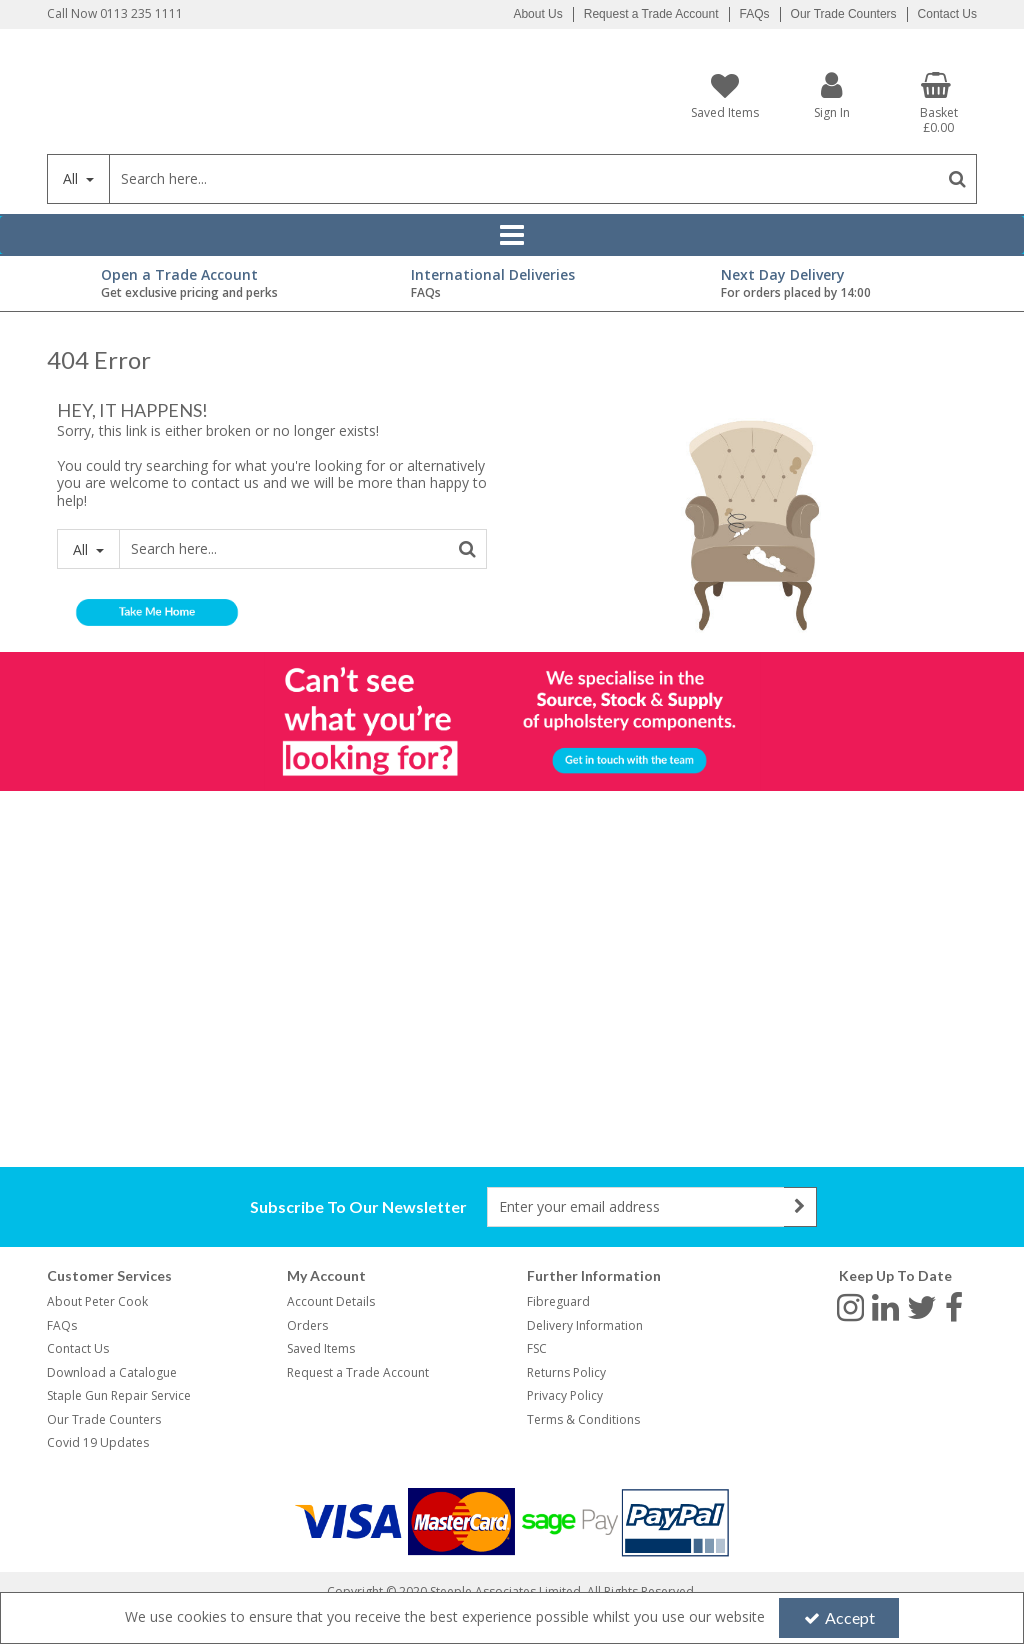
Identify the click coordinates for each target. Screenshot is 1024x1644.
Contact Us (947, 14)
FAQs (755, 14)
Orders (307, 1325)
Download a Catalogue (112, 1372)
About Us (537, 14)
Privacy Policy (565, 1395)
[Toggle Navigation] (512, 235)
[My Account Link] (832, 95)
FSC (537, 1348)
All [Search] (72, 178)
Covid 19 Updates (98, 1442)
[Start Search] (957, 179)
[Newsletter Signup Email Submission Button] (800, 1207)
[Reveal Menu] (512, 235)
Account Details (331, 1301)
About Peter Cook (97, 1301)
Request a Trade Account (651, 14)
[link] (850, 1306)
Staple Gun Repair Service (119, 1395)
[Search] (523, 179)
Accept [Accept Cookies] (839, 1617)
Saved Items (321, 1348)
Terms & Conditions (583, 1419)
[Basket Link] (938, 104)
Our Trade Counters (844, 14)
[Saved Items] (725, 96)
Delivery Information (585, 1325)
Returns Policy (566, 1372)
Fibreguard (558, 1301)
